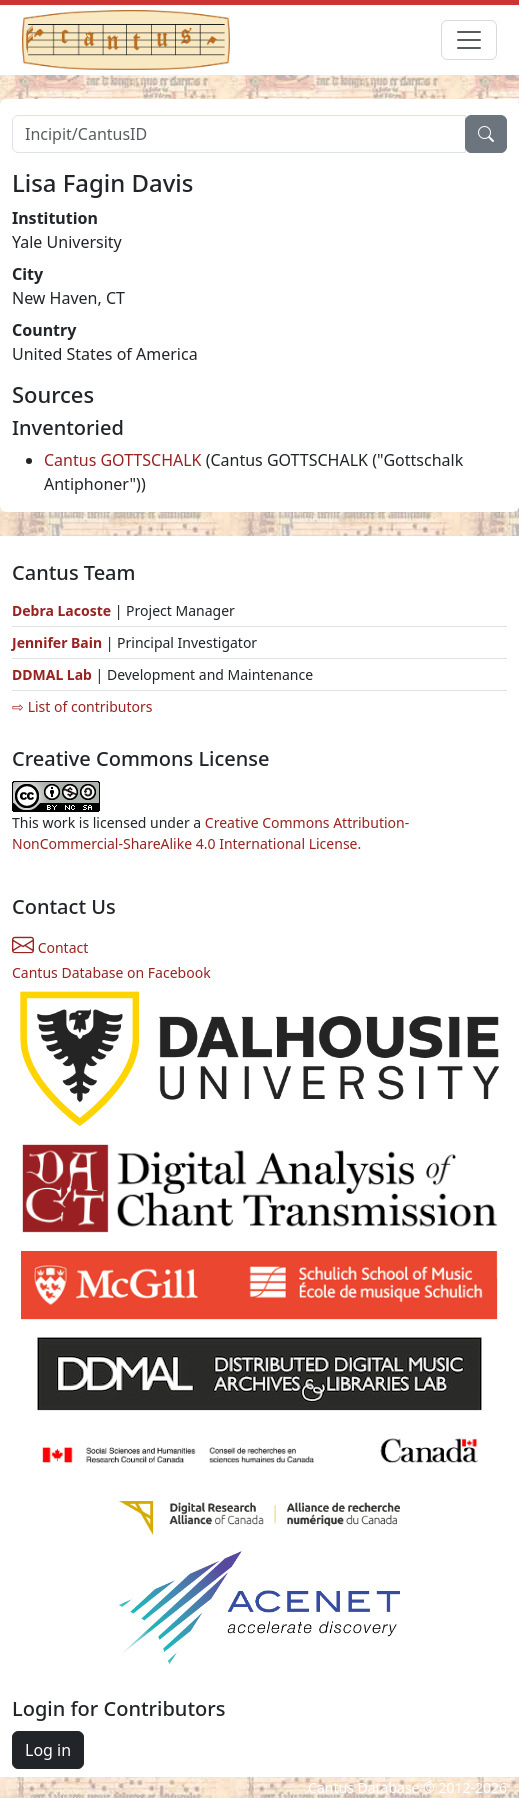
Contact (50, 947)
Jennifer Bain (59, 642)
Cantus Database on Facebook (111, 972)
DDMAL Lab (52, 674)
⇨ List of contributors (82, 706)
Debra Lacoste (61, 610)
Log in (48, 1750)
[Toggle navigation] (469, 40)
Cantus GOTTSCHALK (123, 460)
